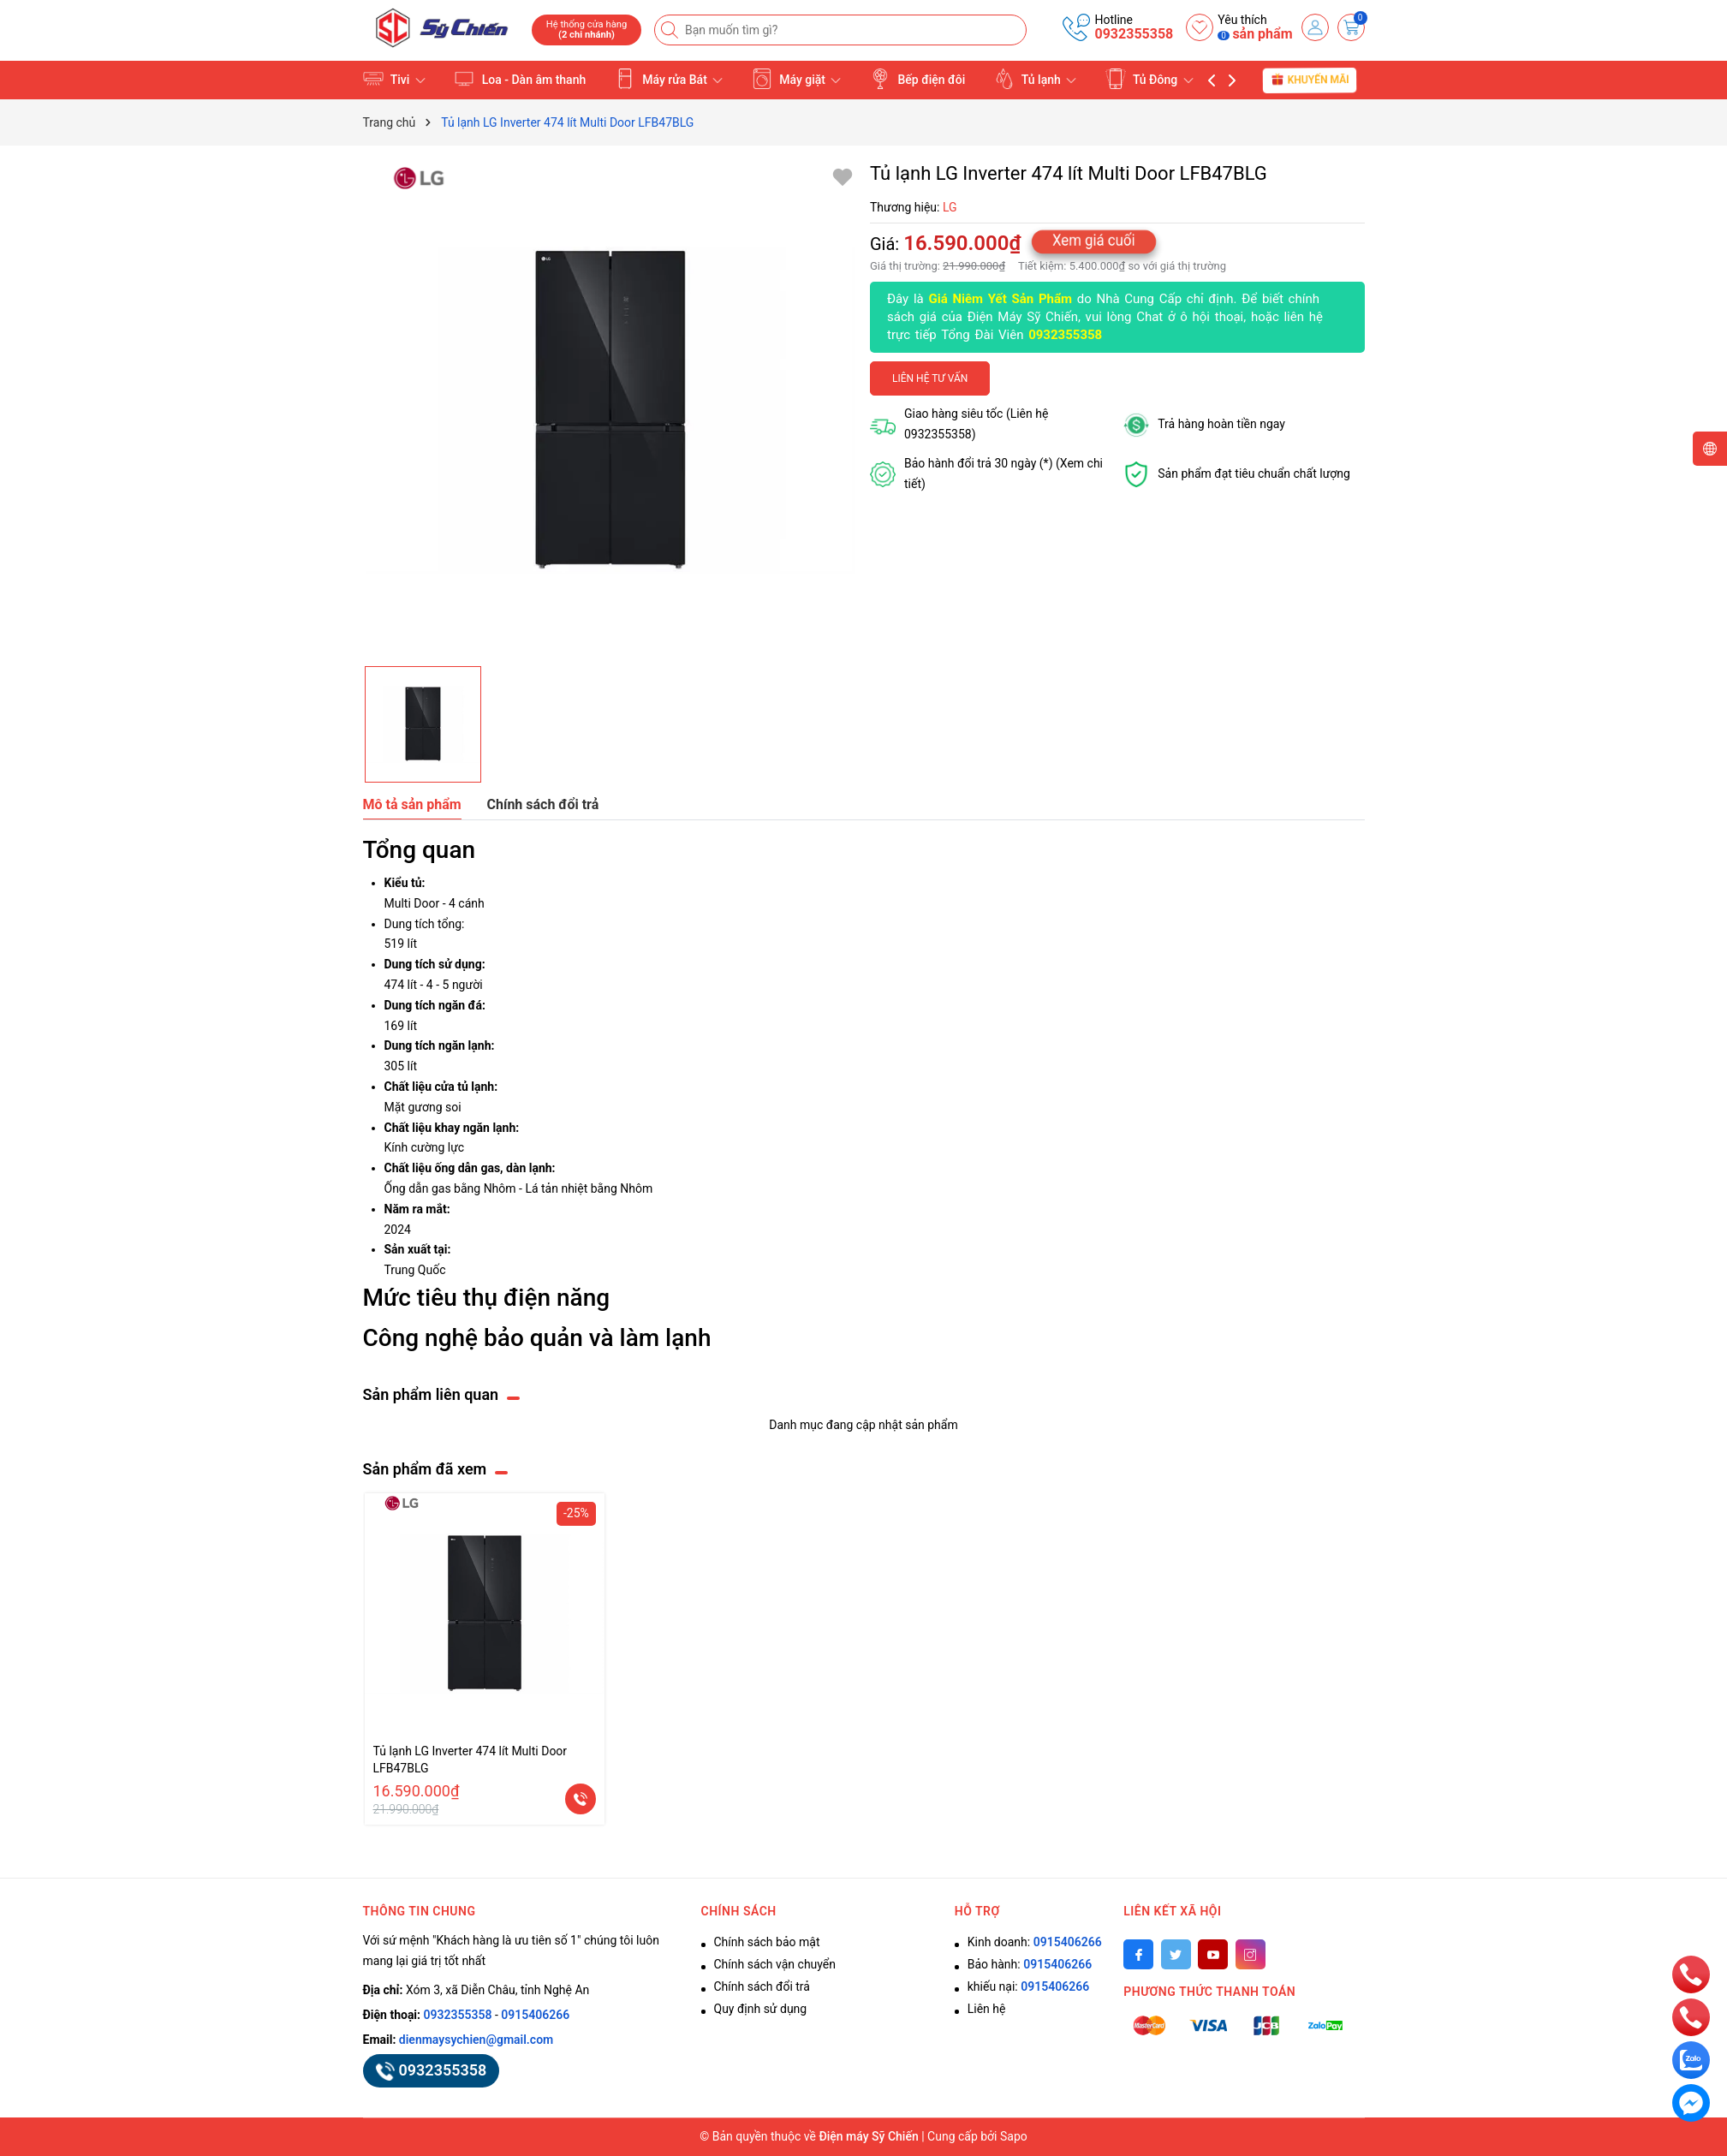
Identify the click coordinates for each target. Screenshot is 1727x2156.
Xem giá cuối (1094, 239)
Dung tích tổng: (424, 924)
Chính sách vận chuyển (775, 1964)
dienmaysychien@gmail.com (476, 2039)
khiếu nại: (1028, 1986)
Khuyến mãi (1310, 79)
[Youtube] (1213, 1954)
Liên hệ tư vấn (930, 378)
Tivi (394, 78)
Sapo (1013, 2136)
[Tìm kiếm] (671, 30)
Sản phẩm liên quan (431, 1394)
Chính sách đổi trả (762, 1986)
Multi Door (412, 903)
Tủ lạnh (1035, 78)
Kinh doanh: (1035, 1942)
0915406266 (535, 2015)
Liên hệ (987, 2009)
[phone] (1691, 1973)
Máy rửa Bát (669, 78)
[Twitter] (1176, 1954)
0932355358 (1133, 34)
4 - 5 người (454, 985)
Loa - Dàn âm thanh (520, 78)
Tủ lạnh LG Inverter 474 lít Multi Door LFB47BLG (470, 1759)
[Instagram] (1250, 1954)
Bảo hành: (1030, 1964)
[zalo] (1691, 2059)
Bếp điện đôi (917, 78)
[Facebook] (1138, 1954)
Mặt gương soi (423, 1107)
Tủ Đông (1149, 78)
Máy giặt (797, 78)
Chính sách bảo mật (767, 1942)
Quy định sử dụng (760, 2009)
